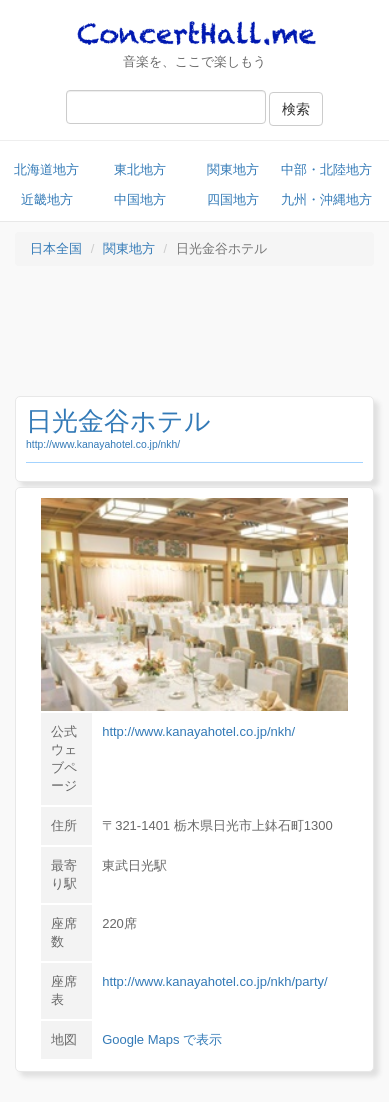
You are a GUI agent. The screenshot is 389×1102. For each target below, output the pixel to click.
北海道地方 (46, 169)
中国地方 (140, 199)
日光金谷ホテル (118, 421)
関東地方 (233, 169)
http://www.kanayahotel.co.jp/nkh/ (103, 444)
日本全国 (56, 248)
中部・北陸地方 (326, 169)
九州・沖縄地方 (326, 199)
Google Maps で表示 (162, 1039)
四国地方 (233, 199)
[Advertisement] (195, 336)
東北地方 (140, 169)
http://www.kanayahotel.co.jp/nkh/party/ (214, 981)
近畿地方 (47, 199)
